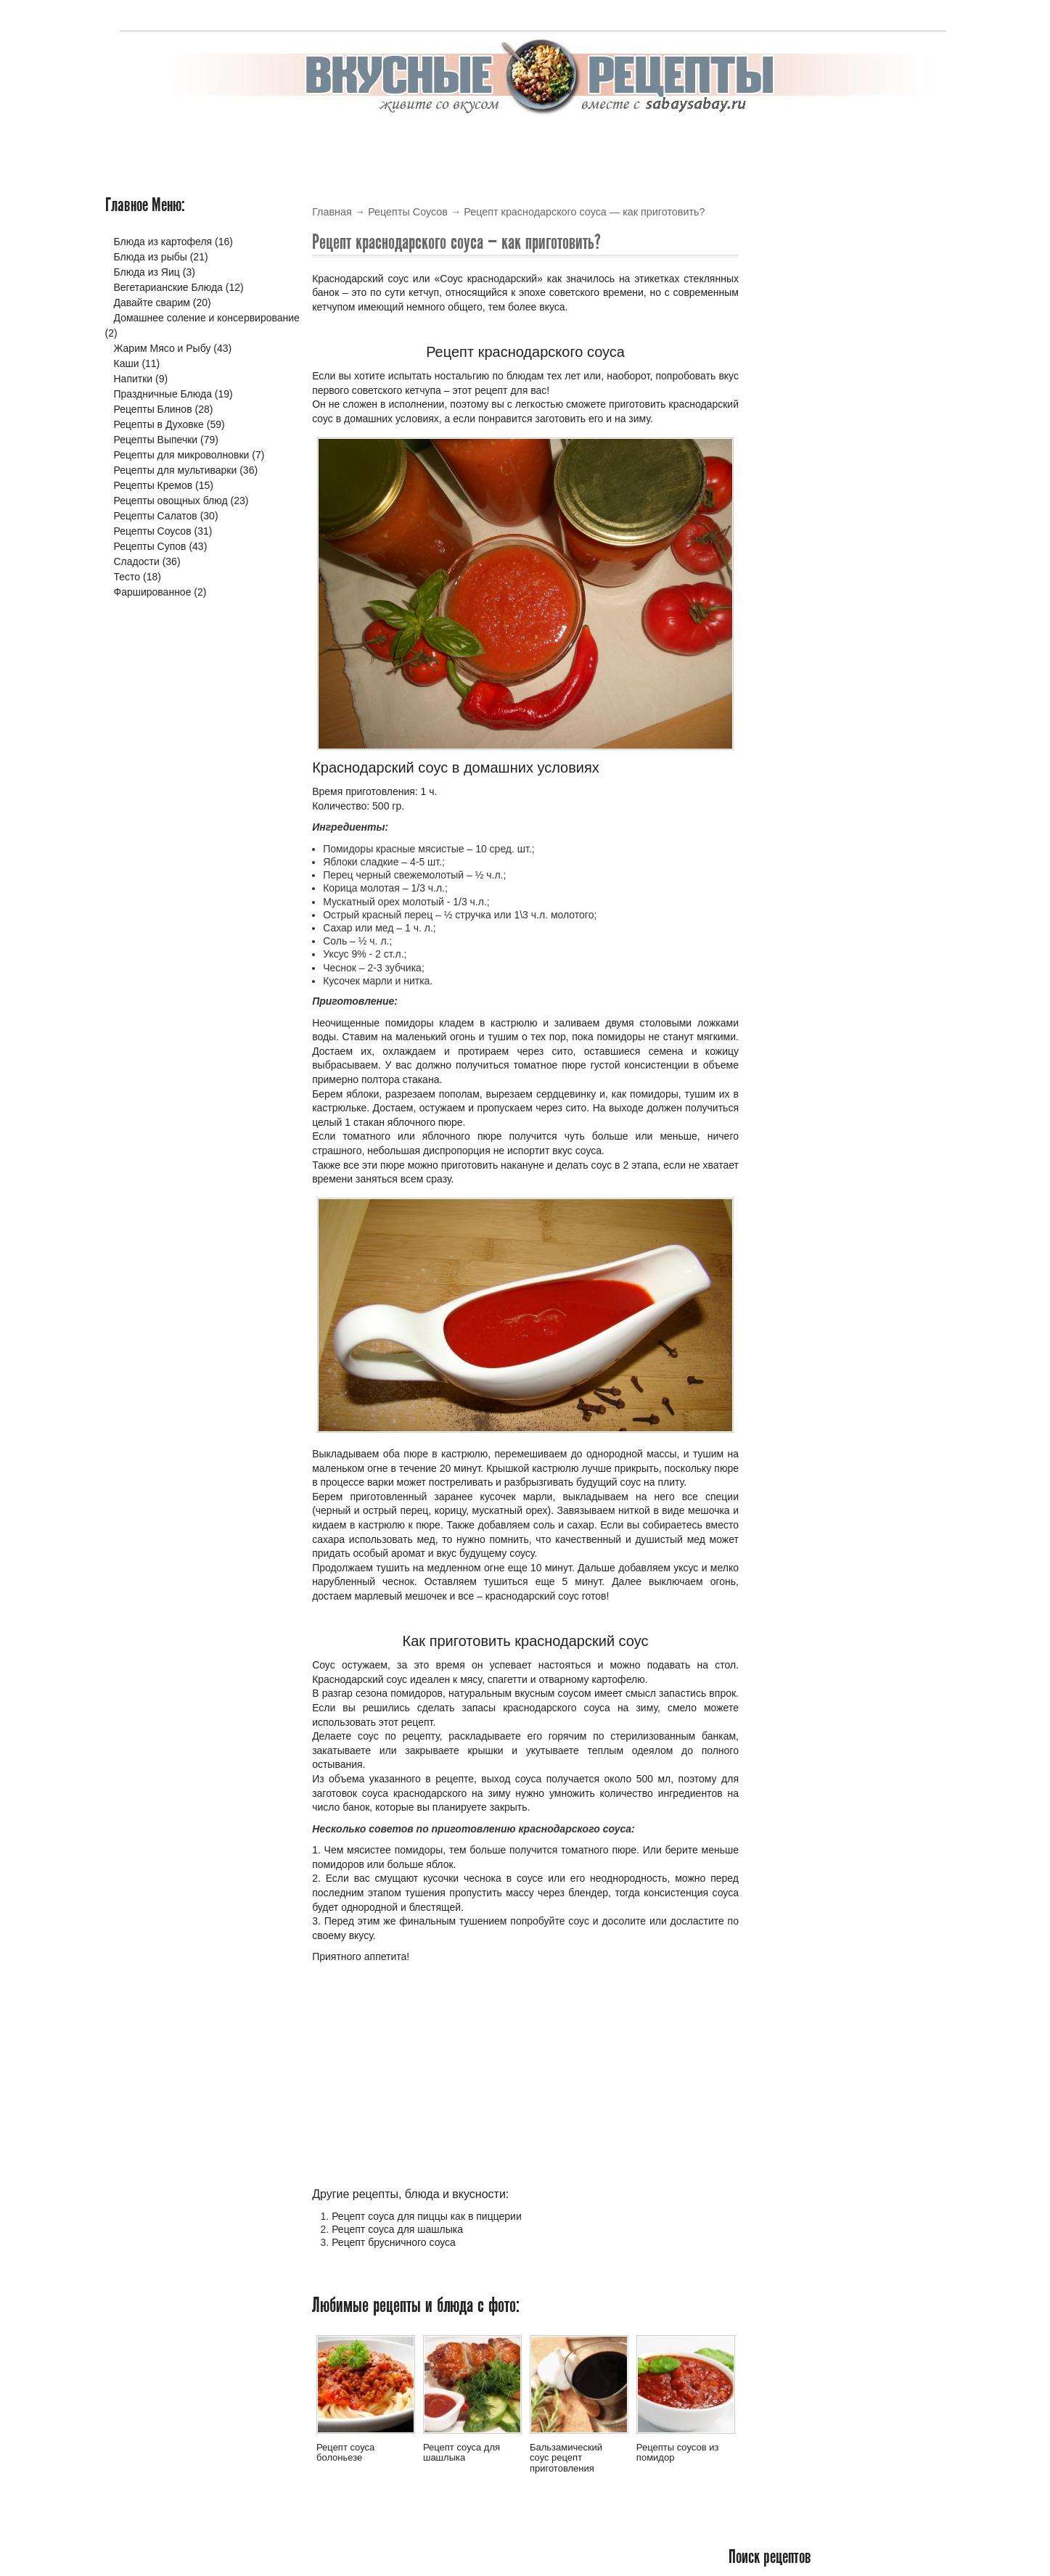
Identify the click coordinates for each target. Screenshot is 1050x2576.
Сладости (137, 561)
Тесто (771, 142)
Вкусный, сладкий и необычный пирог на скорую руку (843, 871)
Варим (882, 142)
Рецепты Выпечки (156, 439)
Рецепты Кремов (153, 485)
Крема (552, 142)
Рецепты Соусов (408, 212)
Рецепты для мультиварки (175, 470)
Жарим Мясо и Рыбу (162, 348)
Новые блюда (805, 333)
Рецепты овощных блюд (171, 500)
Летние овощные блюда (822, 609)
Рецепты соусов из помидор (677, 2452)
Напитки (133, 378)
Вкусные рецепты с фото (581, 2536)
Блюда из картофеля (163, 241)
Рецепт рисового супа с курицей (842, 364)
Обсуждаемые (903, 333)
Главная (332, 212)
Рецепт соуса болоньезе (345, 2452)
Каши (126, 363)
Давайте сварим (152, 302)
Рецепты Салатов (155, 516)
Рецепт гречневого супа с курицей (847, 481)
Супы (720, 142)
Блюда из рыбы (150, 257)
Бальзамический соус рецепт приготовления (566, 2458)
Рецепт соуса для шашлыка (397, 2229)
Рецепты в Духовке (159, 424)
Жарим (825, 142)
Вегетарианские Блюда (168, 287)
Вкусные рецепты (164, 142)
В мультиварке (274, 142)
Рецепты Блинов (153, 409)
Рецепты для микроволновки (182, 455)
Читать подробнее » (898, 461)
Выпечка (491, 142)
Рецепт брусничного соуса (394, 2242)
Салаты (610, 142)
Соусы (669, 142)
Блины (429, 142)
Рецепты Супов (150, 546)
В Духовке (364, 142)
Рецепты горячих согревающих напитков (840, 744)
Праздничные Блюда (163, 394)
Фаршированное (153, 592)
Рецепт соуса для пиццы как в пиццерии (427, 2216)
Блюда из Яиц (147, 272)
